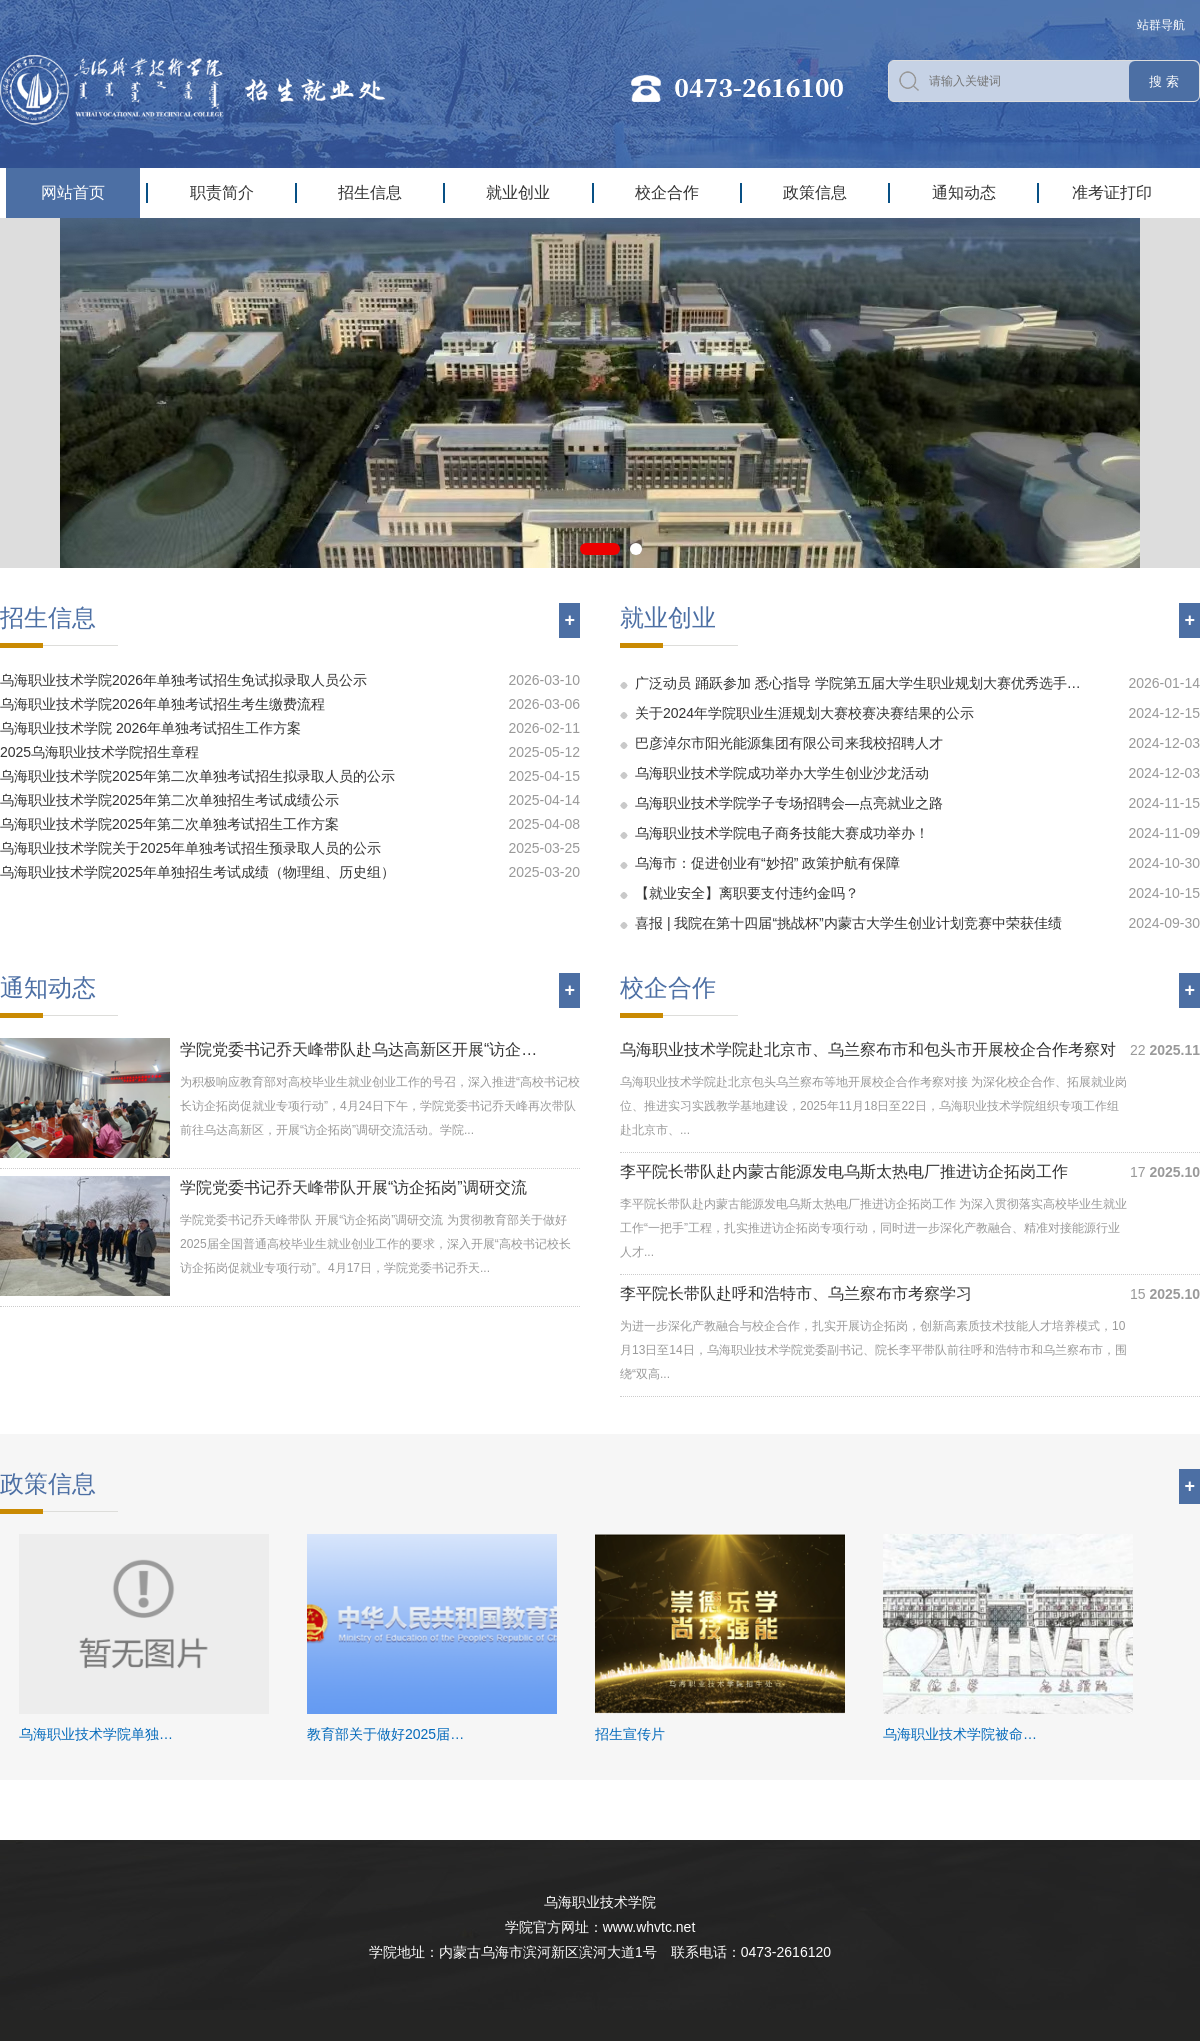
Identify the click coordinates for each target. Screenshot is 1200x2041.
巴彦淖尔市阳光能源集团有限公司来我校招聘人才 (789, 743)
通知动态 (964, 192)
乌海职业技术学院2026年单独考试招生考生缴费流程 (162, 704)
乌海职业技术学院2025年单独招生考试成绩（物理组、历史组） (197, 872)
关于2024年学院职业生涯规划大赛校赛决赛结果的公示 (804, 713)
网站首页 (73, 192)
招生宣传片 (630, 1734)
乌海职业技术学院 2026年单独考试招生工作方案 (150, 728)
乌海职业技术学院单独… (96, 1734)
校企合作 (667, 192)
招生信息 (370, 192)
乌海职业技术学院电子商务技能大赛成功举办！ (782, 833)
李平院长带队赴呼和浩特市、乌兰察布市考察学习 (796, 1293)
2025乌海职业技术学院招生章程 (99, 752)
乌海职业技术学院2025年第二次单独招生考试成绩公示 (169, 800)
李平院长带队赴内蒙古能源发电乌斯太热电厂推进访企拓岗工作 (844, 1171)
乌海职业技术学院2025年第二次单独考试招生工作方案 (169, 824)
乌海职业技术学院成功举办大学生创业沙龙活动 (782, 773)
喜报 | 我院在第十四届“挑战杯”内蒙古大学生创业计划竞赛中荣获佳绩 (848, 923)
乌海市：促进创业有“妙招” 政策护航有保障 (767, 863)
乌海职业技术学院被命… (960, 1734)
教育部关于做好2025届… (385, 1734)
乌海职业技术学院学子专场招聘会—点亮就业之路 (789, 803)
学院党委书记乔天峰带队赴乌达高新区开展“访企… (358, 1049)
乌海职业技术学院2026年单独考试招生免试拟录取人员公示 (183, 680)
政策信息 (815, 192)
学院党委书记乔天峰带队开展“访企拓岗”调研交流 (353, 1187)
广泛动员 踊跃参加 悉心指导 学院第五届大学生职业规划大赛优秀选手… (858, 683)
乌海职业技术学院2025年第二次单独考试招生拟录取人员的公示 (197, 776)
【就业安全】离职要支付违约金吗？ (747, 893)
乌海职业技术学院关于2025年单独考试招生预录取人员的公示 (190, 848)
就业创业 (518, 192)
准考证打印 (1112, 192)
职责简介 (222, 192)
